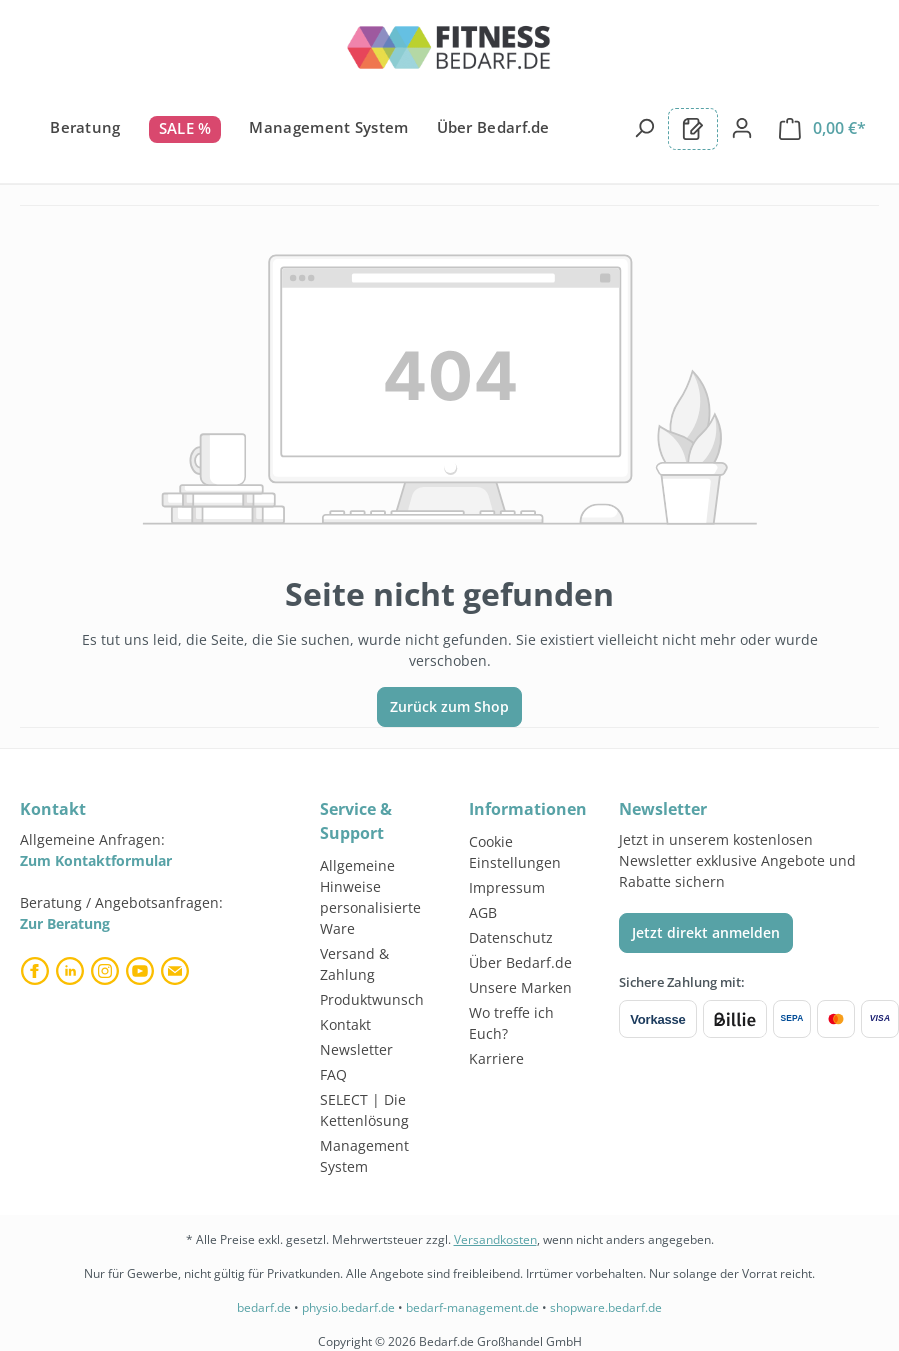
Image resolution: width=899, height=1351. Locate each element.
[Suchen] (644, 128)
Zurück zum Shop (449, 706)
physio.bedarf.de (348, 1307)
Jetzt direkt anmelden (706, 932)
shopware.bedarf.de (606, 1307)
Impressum (507, 887)
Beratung (85, 127)
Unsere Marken (520, 987)
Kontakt (345, 1024)
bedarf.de (264, 1307)
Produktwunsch (372, 999)
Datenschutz (511, 937)
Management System (328, 127)
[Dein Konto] (742, 128)
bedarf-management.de (472, 1307)
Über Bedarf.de (493, 127)
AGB (483, 912)
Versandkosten (495, 1239)
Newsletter (356, 1049)
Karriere (496, 1058)
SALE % (185, 128)
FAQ (333, 1074)
